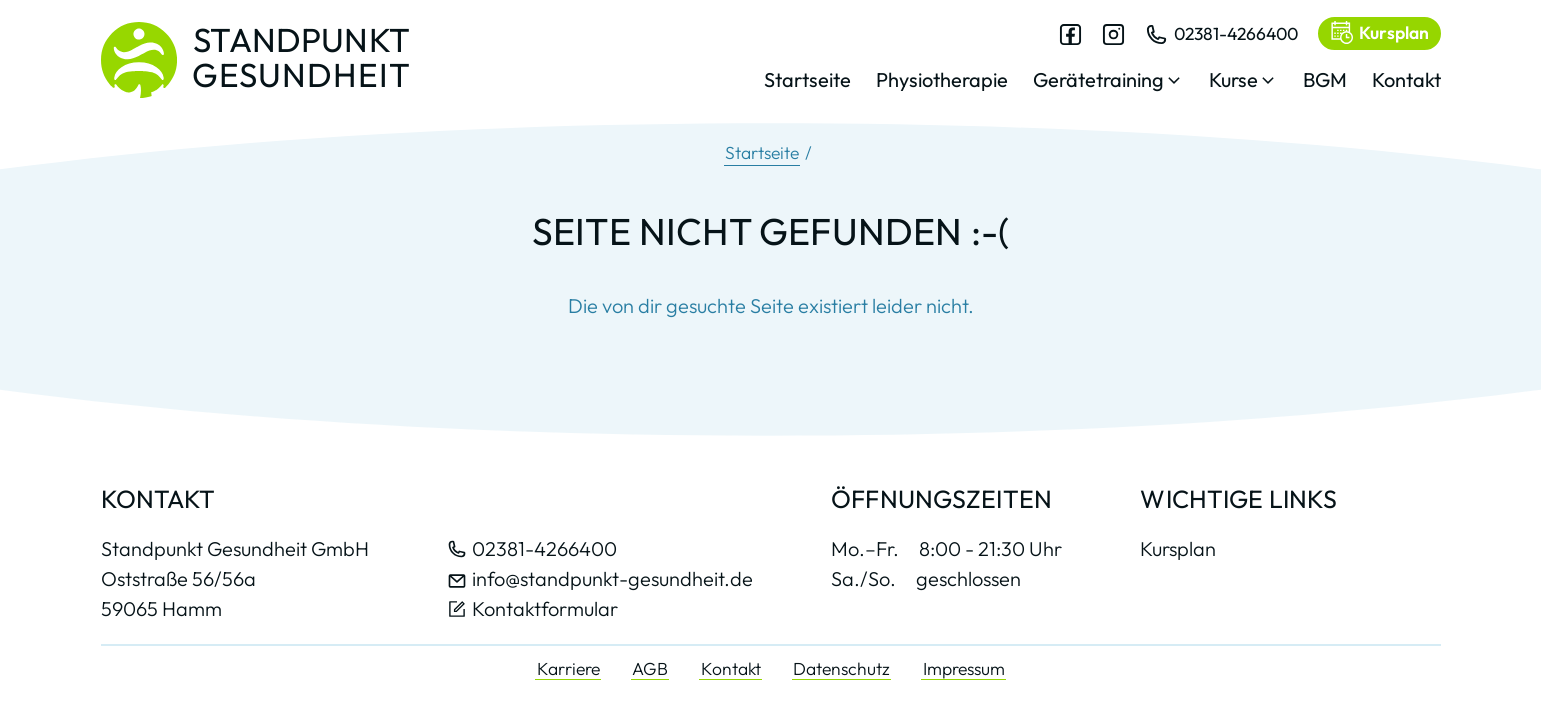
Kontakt (731, 668)
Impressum (964, 668)
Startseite (762, 152)
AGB (650, 668)
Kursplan (1178, 549)
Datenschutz (841, 668)
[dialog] (1102, 69)
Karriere (568, 668)
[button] (1108, 85)
